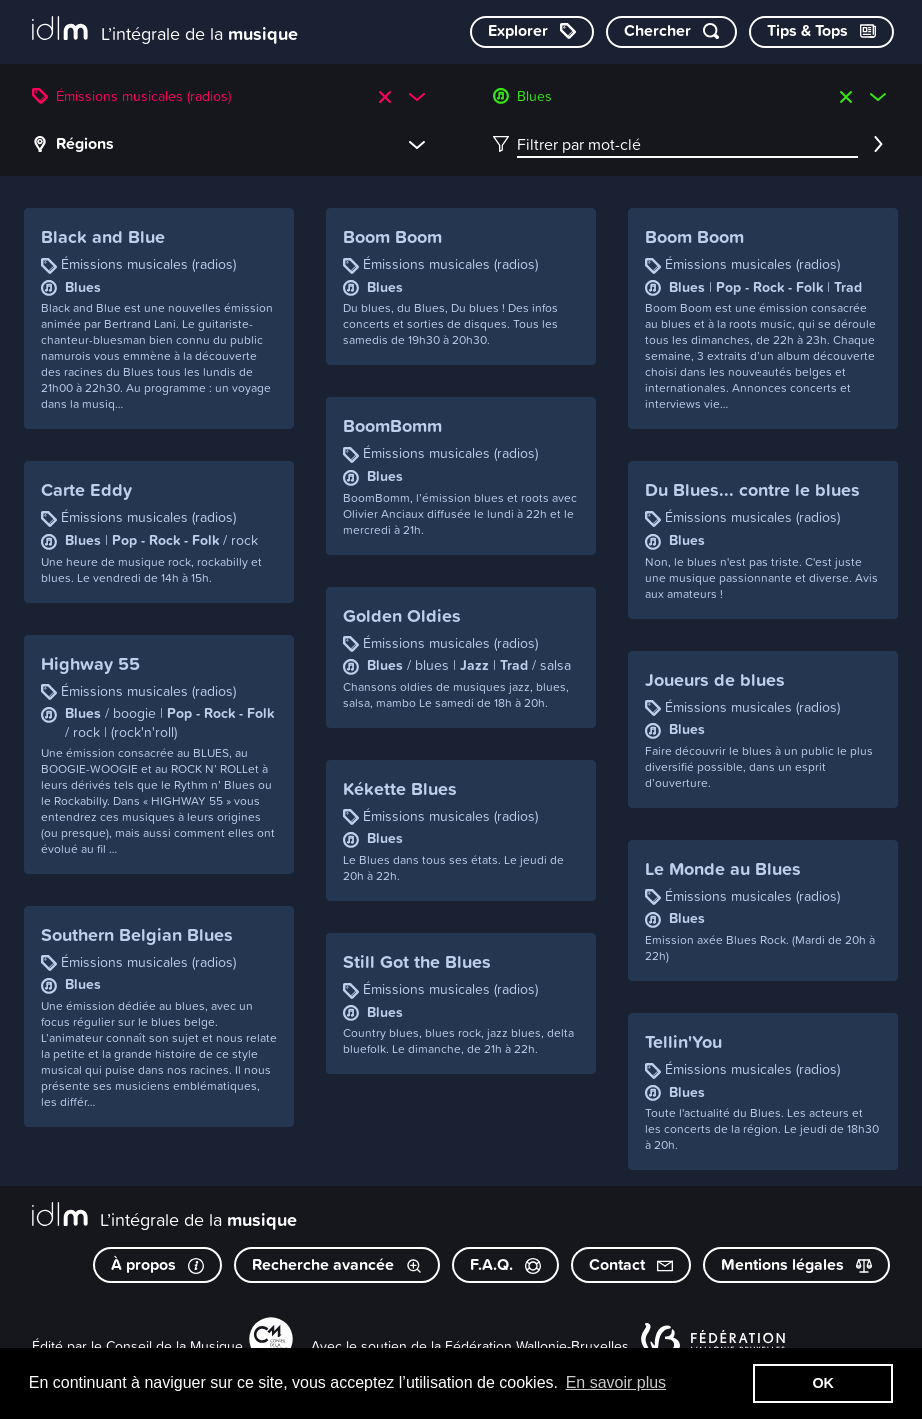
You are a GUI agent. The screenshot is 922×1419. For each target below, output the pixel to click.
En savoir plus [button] (616, 1382)
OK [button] (823, 1383)
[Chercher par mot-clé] (671, 32)
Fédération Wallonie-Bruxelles (537, 1345)
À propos (157, 1264)
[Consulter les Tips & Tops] (821, 32)
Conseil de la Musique (174, 1345)
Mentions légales (796, 1264)
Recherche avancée (337, 1264)
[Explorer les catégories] (532, 32)
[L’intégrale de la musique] (165, 30)
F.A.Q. (505, 1264)
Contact (631, 1264)
